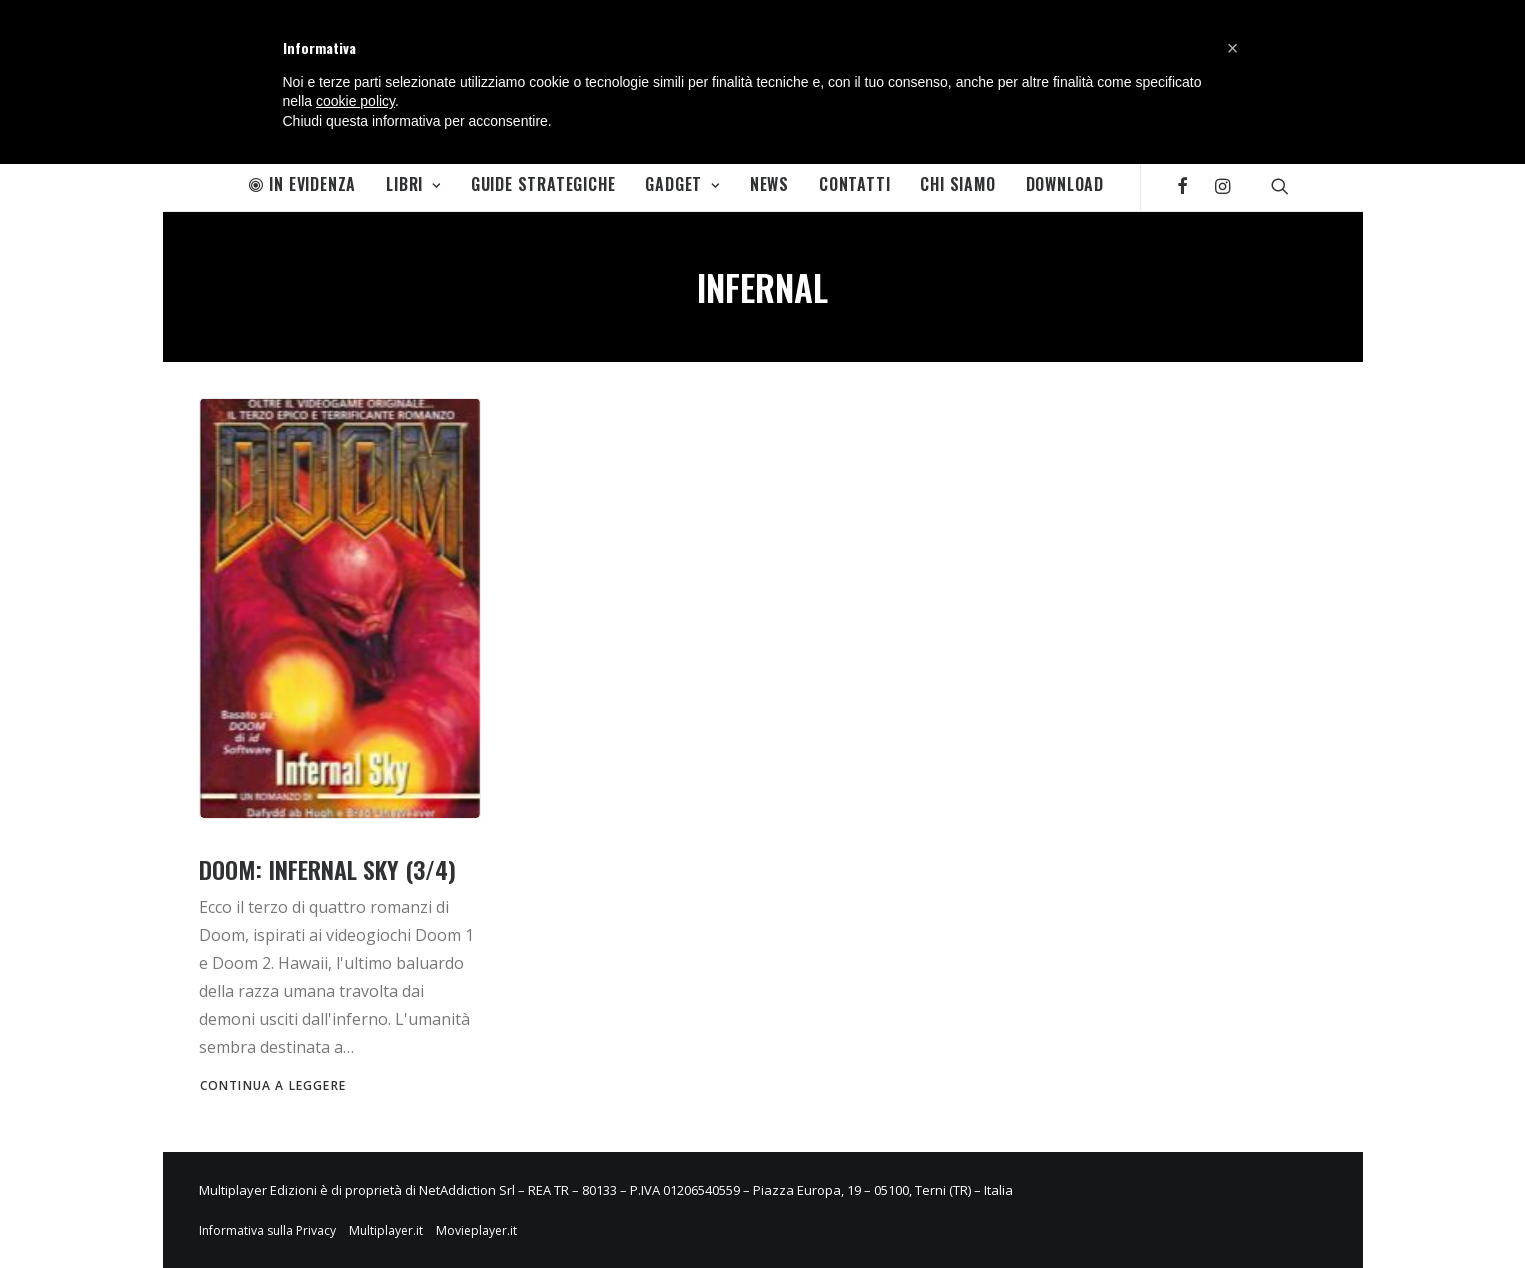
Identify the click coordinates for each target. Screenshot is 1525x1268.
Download (1065, 184)
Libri (413, 184)
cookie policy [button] (355, 101)
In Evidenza (303, 184)
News (769, 184)
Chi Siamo (957, 184)
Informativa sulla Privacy (267, 1230)
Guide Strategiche (543, 184)
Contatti (854, 184)
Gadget (682, 184)
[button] (1233, 48)
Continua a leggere (273, 1085)
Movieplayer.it (476, 1230)
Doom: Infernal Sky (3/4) (327, 869)
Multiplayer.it (386, 1230)
